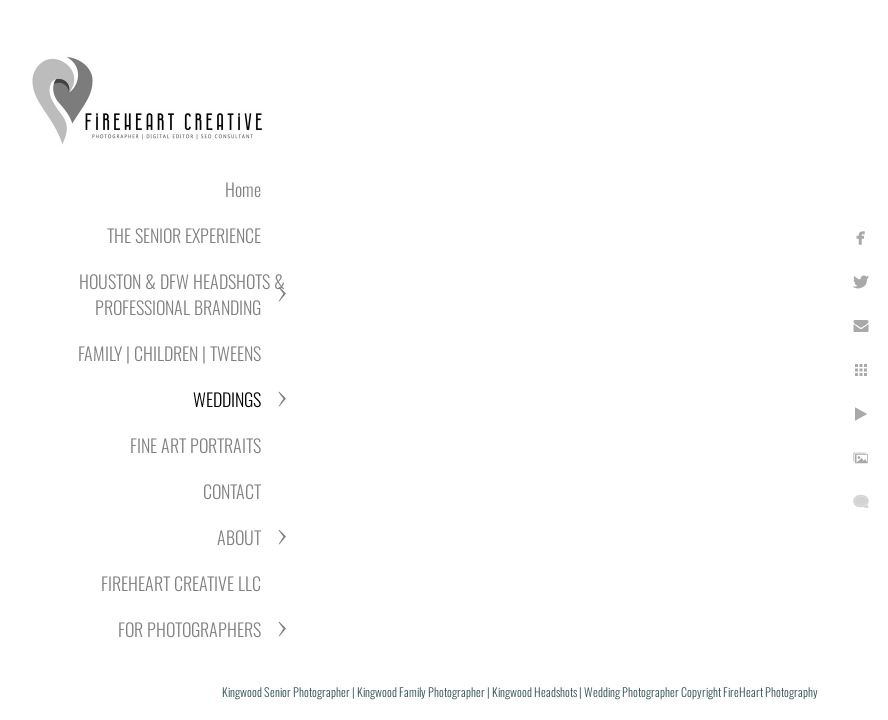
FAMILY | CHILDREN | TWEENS (169, 353)
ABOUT (239, 537)
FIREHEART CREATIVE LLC (181, 583)
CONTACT (232, 491)
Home (243, 189)
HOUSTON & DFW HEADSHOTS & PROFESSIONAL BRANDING (182, 294)
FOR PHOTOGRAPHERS (189, 629)
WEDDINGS (227, 399)
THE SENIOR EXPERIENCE (184, 235)
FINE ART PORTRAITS (195, 445)
